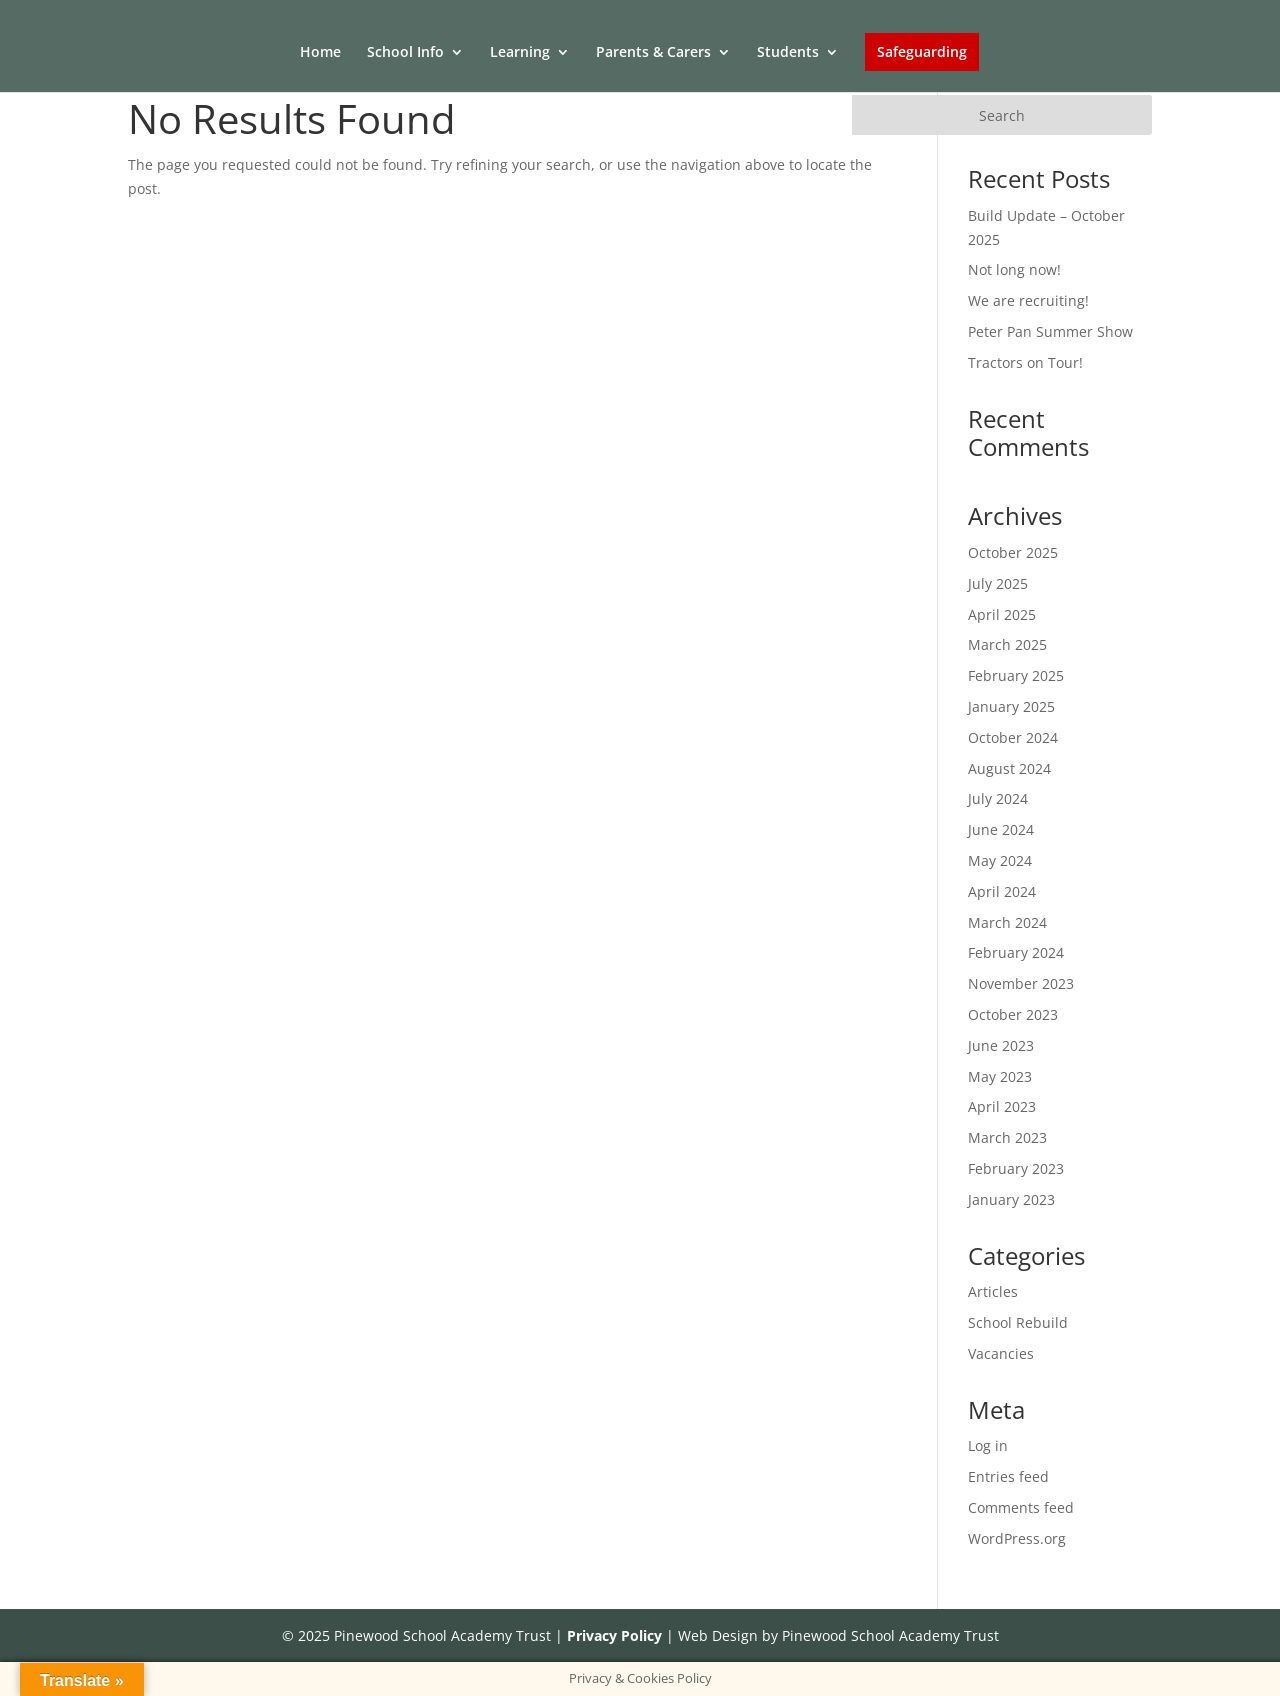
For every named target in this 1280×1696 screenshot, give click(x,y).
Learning (520, 53)
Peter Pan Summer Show (1050, 331)
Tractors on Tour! (1025, 362)
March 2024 (1007, 922)
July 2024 (998, 798)
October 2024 (1013, 737)
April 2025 (1002, 614)
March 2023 (1007, 1137)
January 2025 (1011, 706)
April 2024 (1002, 891)
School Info (405, 53)
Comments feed (1021, 1507)
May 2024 (1000, 860)
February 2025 (1016, 675)
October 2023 (1013, 1014)
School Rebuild (1018, 1322)
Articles (993, 1291)
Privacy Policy (614, 1635)
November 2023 (1021, 983)
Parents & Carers (653, 53)
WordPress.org (1017, 1538)
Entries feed (1008, 1476)
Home (320, 53)
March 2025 (1007, 644)
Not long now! (1014, 269)
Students (788, 53)
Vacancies (1001, 1353)
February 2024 (1016, 952)
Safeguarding (922, 51)
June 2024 (1001, 829)
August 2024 (1009, 768)
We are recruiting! (1028, 300)
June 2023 (1001, 1045)
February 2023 (1016, 1168)
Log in (988, 1445)
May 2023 (1000, 1076)
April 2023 (1002, 1106)
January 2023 (1011, 1199)
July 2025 (998, 583)
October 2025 (1013, 552)
